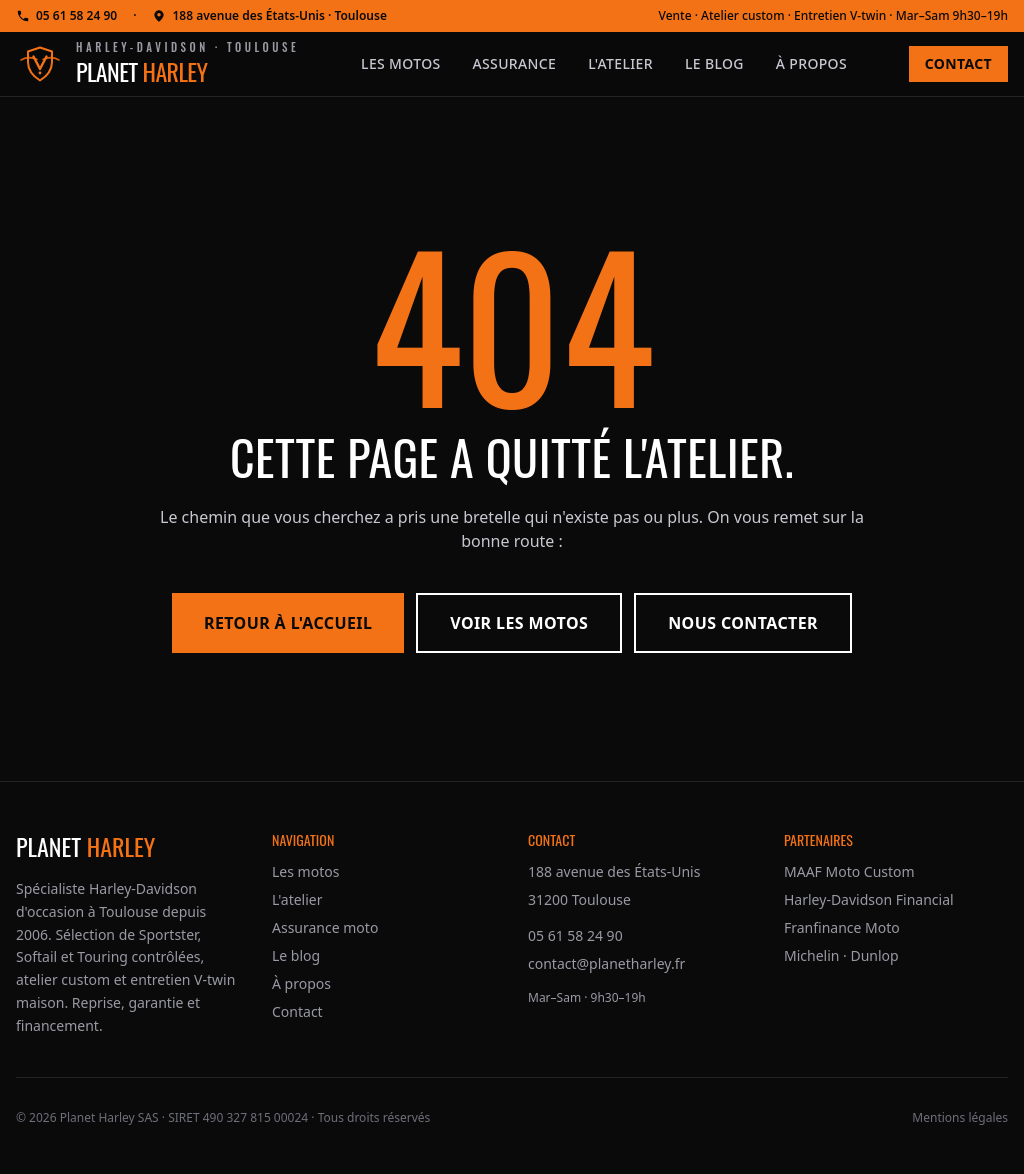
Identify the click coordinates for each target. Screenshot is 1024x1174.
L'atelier (620, 63)
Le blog (714, 63)
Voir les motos (519, 623)
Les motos (400, 63)
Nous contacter (743, 623)
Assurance (515, 63)
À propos (811, 63)
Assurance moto (325, 927)
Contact (958, 63)
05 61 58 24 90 (66, 16)
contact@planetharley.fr (606, 963)
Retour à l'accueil (288, 623)
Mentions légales (960, 1118)
